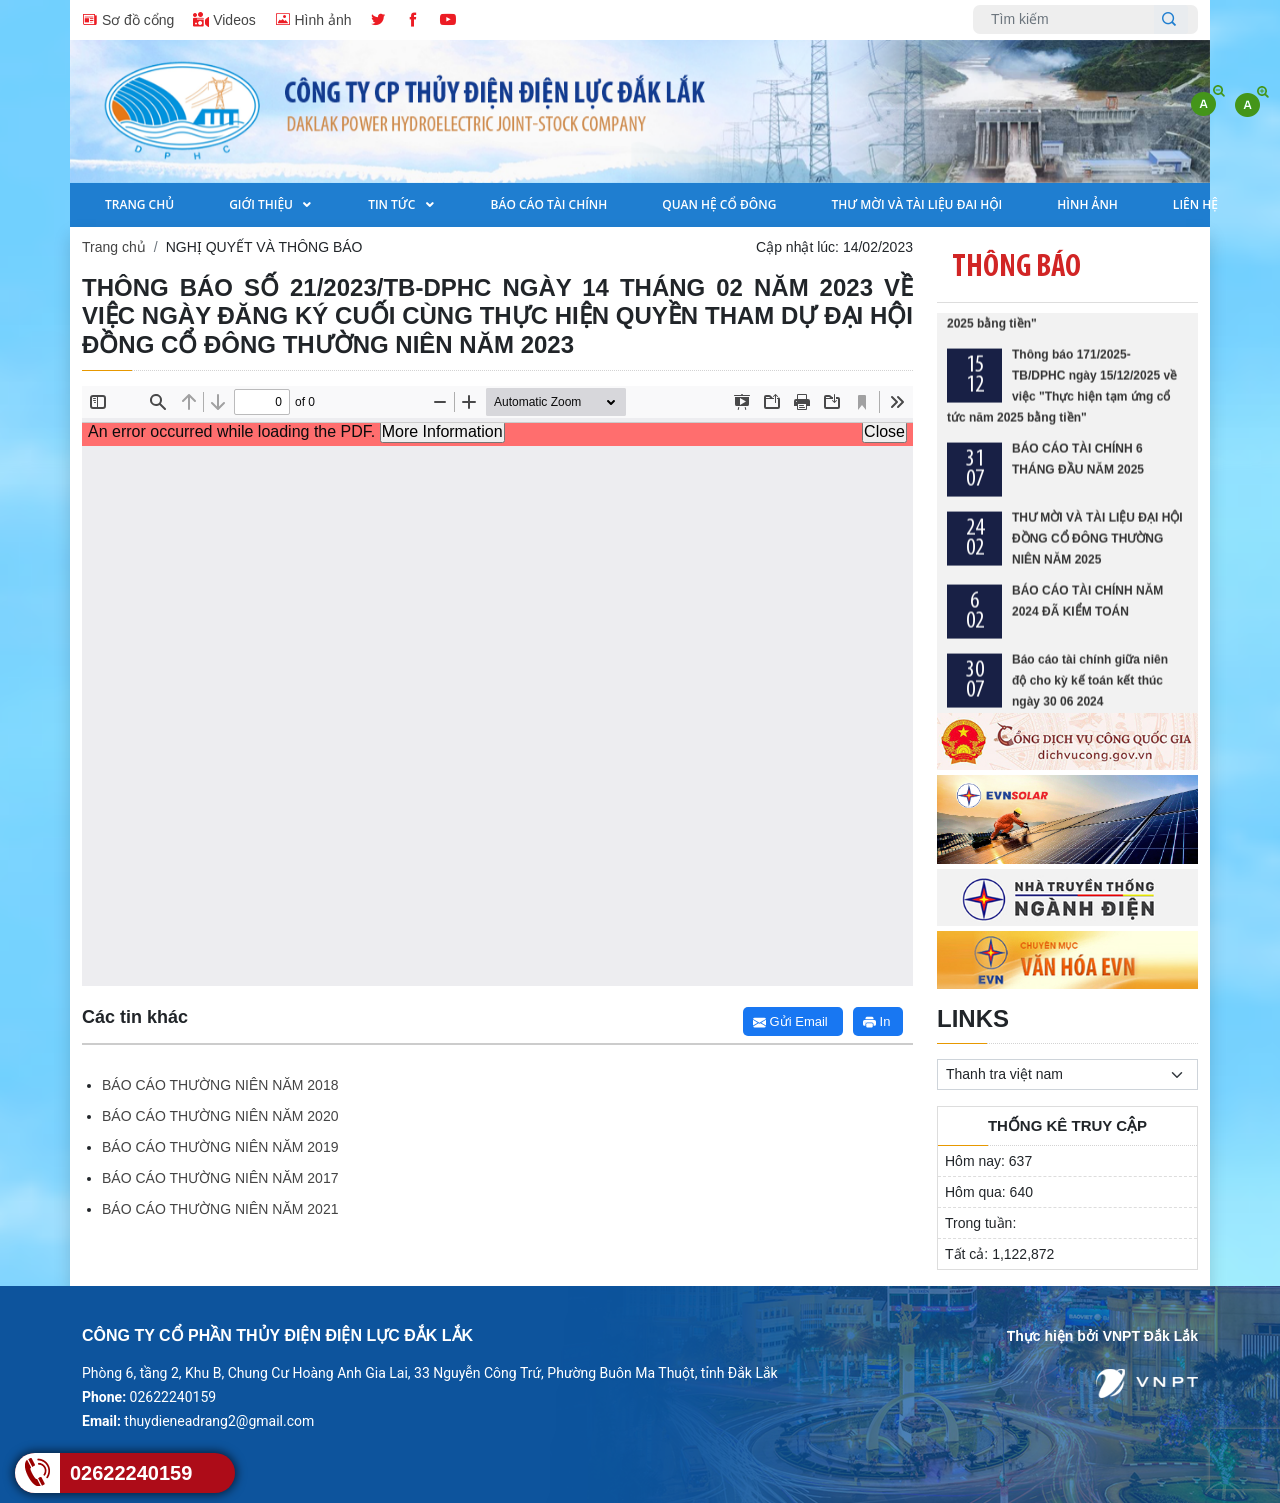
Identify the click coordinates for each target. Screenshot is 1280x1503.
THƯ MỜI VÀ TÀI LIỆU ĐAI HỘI (916, 204)
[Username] (1069, 19)
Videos (224, 19)
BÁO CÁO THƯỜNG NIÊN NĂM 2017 (220, 1178)
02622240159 (131, 1473)
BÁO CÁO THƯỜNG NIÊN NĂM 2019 (220, 1147)
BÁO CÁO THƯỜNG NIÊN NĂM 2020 (220, 1116)
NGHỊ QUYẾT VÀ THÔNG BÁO (264, 247)
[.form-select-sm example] (1067, 1074)
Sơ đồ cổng (128, 19)
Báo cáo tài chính (549, 204)
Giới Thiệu (262, 204)
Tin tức (393, 204)
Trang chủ (114, 247)
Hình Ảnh (1087, 204)
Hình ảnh (313, 19)
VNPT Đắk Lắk (1150, 1336)
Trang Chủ (139, 204)
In (876, 1021)
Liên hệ (1195, 204)
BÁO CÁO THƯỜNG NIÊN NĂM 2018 (220, 1085)
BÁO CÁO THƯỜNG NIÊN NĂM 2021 (220, 1209)
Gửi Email (790, 1021)
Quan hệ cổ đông (719, 204)
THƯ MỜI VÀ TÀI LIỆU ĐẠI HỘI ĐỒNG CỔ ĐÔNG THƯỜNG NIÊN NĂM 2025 (1097, 548)
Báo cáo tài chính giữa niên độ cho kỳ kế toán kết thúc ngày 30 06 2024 (1090, 690)
